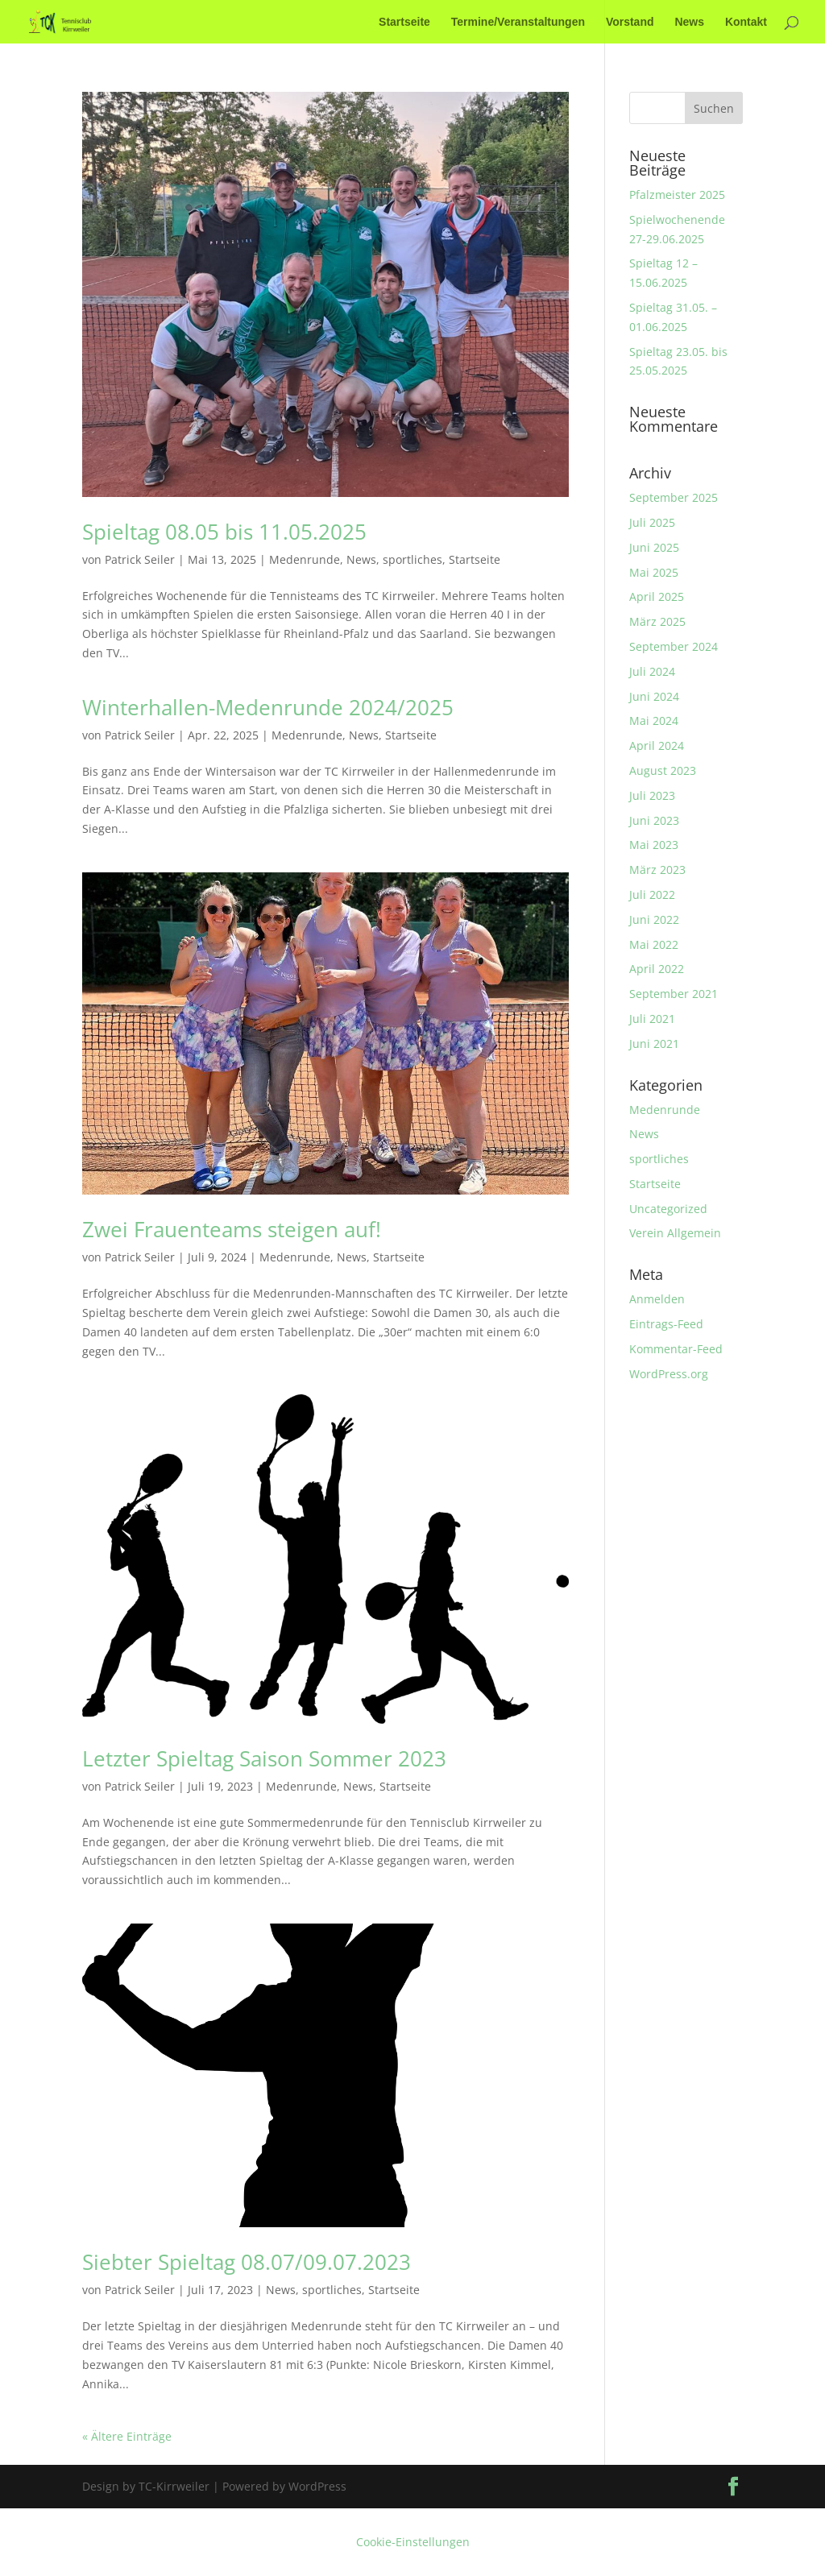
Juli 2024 (652, 671)
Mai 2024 (653, 720)
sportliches (412, 559)
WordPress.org (668, 1373)
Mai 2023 (653, 844)
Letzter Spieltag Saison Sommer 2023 (264, 1758)
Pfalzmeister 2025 (677, 194)
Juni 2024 (654, 696)
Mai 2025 (653, 572)
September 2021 (673, 993)
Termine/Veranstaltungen (518, 22)
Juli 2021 (652, 1018)
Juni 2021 (654, 1043)
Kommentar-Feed (676, 1348)
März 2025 (657, 621)
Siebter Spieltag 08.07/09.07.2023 (246, 2261)
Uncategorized (668, 1208)
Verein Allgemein (675, 1232)
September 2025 (673, 497)
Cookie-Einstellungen (413, 2541)
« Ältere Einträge (127, 2436)
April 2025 (656, 596)
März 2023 (657, 869)
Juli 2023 (652, 795)
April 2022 (656, 968)
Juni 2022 (654, 919)
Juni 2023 (654, 820)
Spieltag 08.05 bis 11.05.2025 (224, 531)
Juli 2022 (652, 894)
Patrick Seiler (140, 559)
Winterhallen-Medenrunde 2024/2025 (268, 707)
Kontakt (746, 22)
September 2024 (673, 646)
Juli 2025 (652, 522)
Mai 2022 (653, 944)
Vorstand (630, 22)
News (689, 22)
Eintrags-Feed (666, 1323)
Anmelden (657, 1299)
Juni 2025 (654, 547)
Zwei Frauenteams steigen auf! (231, 1229)
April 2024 (656, 745)
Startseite (404, 22)
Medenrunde (304, 559)
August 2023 (662, 770)
